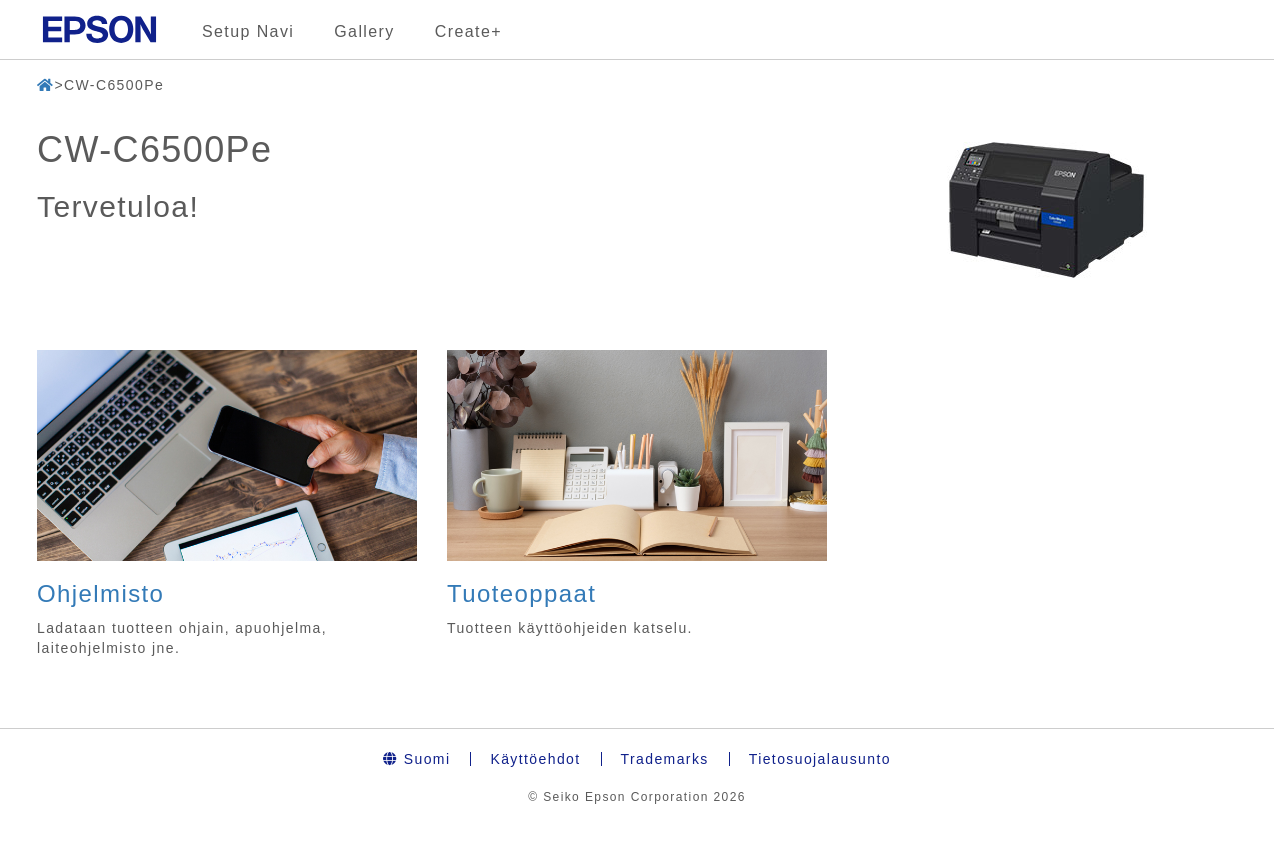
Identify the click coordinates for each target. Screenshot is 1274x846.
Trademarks (665, 759)
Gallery (364, 31)
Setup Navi (248, 31)
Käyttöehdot (535, 759)
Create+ (468, 31)
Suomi (416, 759)
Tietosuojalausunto (820, 759)
